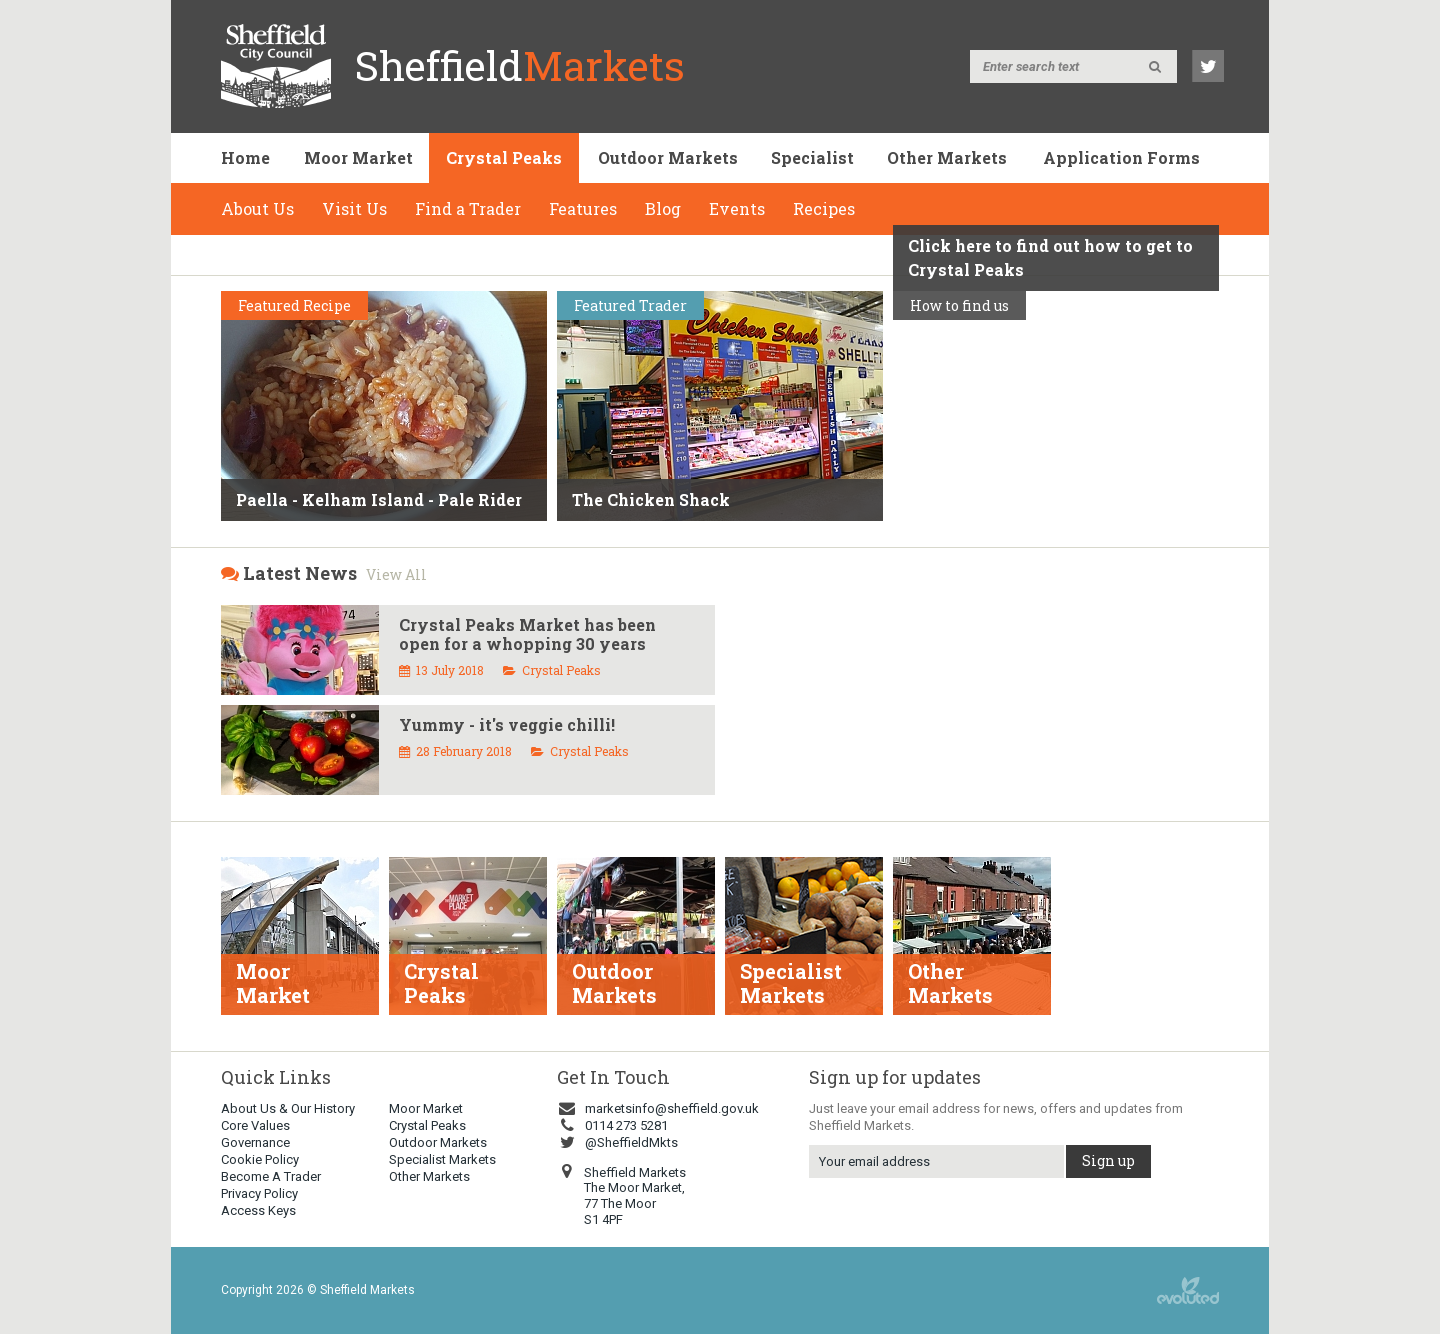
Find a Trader (468, 208)
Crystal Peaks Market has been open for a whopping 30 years (527, 634)
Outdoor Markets (668, 157)
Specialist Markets (442, 1159)
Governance (255, 1142)
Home (245, 157)
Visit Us (354, 208)
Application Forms (1121, 157)
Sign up (1108, 1160)
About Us (257, 208)
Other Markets (947, 157)
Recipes (824, 208)
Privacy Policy (259, 1193)
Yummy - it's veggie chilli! (507, 724)
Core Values (255, 1125)
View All (396, 574)
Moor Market (358, 157)
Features (583, 208)
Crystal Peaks (504, 157)
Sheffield (520, 65)
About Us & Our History (288, 1108)
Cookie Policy (260, 1159)
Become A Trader (271, 1176)
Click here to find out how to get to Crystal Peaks (1050, 257)
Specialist (812, 157)
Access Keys (258, 1210)
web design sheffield (1188, 1290)
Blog (663, 208)
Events (737, 208)
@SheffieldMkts (617, 1142)
